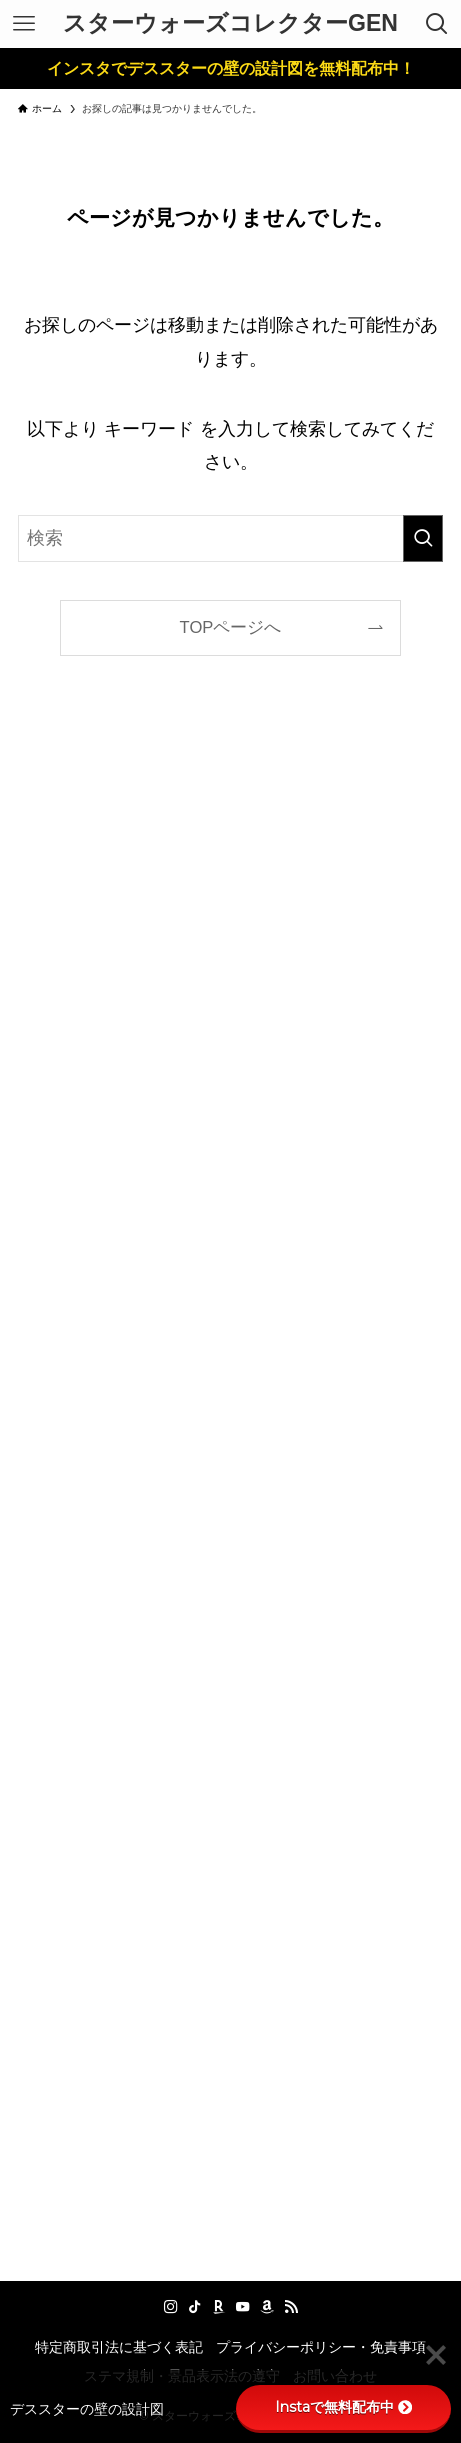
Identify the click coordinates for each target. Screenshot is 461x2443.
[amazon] (267, 2307)
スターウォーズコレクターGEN (230, 23)
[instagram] (171, 2307)
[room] (219, 2307)
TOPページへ (231, 627)
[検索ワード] (230, 538)
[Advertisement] (230, 1486)
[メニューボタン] (24, 24)
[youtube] (243, 2307)
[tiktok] (195, 2307)
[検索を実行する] (423, 538)
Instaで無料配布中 (343, 2407)
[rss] (291, 2307)
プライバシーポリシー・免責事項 (321, 2347)
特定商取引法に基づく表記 (119, 2347)
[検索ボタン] (437, 24)
